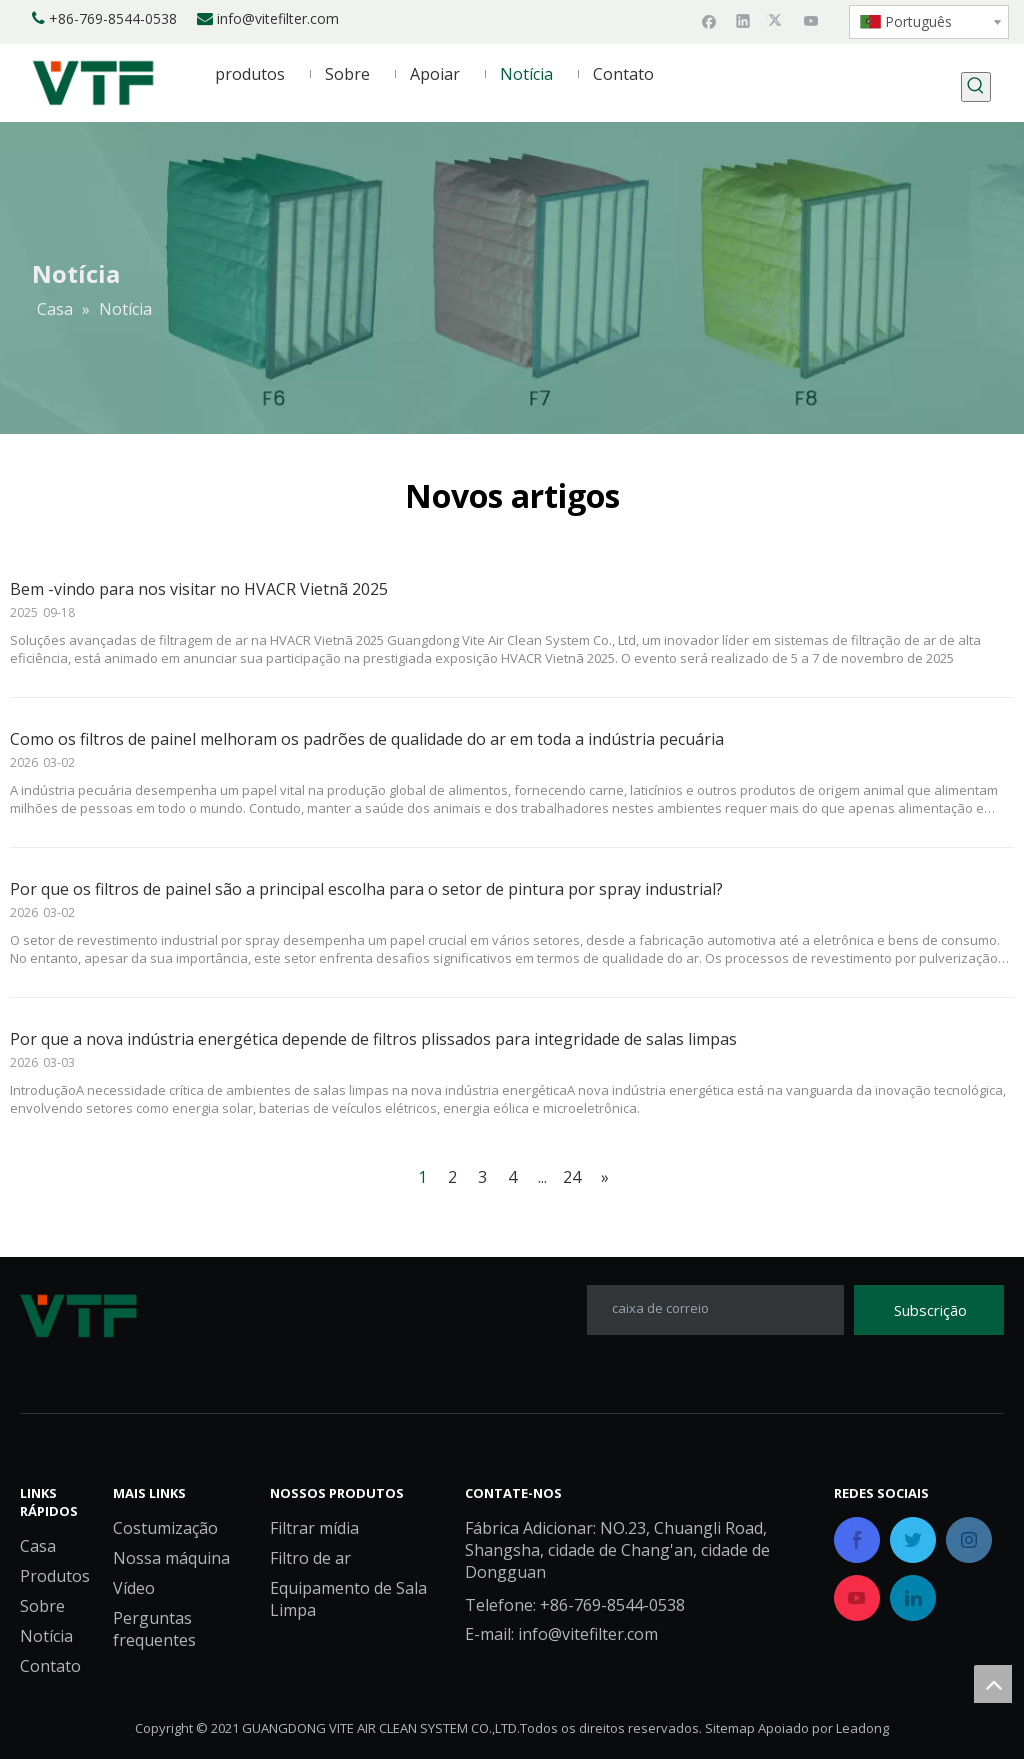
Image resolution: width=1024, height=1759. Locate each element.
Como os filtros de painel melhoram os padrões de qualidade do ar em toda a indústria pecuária (367, 739)
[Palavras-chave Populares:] (976, 87)
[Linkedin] (743, 20)
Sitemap (730, 1729)
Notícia (46, 1637)
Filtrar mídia (314, 1529)
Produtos (55, 1577)
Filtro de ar (310, 1559)
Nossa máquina (171, 1559)
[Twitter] (777, 20)
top (993, 1684)
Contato (50, 1667)
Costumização (165, 1529)
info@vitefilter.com (278, 18)
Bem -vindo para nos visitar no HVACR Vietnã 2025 (199, 589)
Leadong (862, 1729)
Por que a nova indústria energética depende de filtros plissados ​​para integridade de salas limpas (373, 1039)
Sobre (42, 1607)
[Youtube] (811, 20)
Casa (38, 1547)
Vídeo (134, 1589)
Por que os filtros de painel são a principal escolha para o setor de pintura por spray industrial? (366, 889)
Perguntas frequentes (154, 1630)
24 (572, 1177)
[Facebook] (709, 20)
